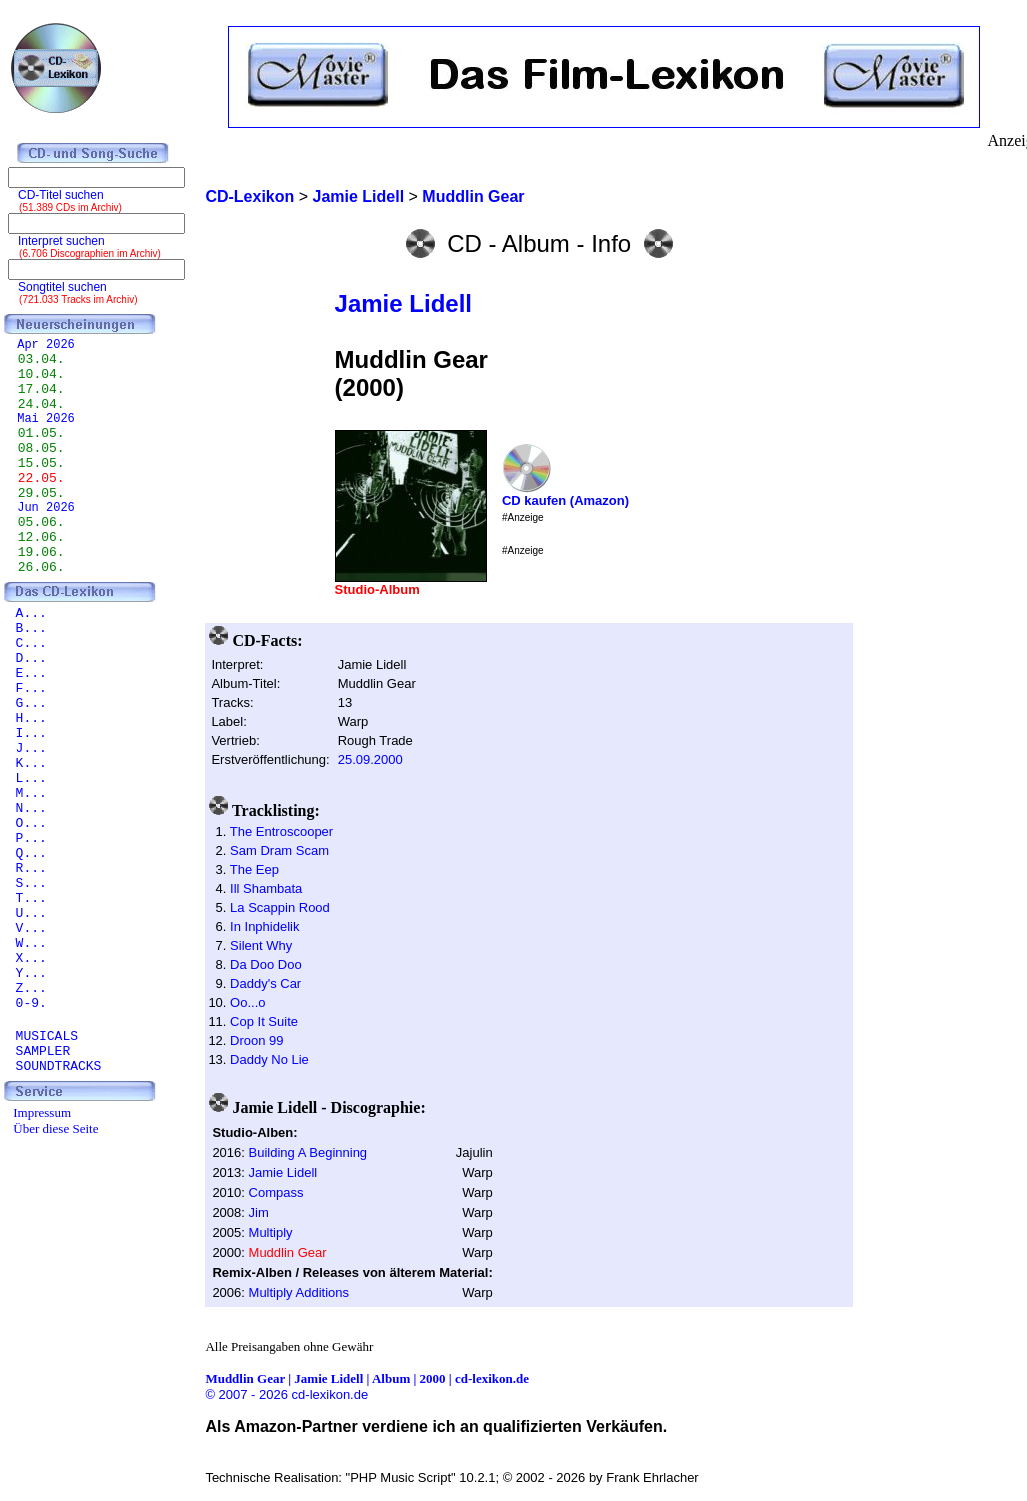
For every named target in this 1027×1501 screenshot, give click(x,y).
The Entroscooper (281, 831)
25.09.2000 (370, 759)
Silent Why (261, 945)
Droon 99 (256, 1040)
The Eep (254, 869)
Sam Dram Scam (279, 850)
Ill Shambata (266, 888)
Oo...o (247, 1002)
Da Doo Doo (266, 964)
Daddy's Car (265, 983)
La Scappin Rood (280, 907)
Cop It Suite (264, 1021)
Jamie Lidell (403, 303)
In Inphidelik (264, 926)
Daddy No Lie (269, 1059)
